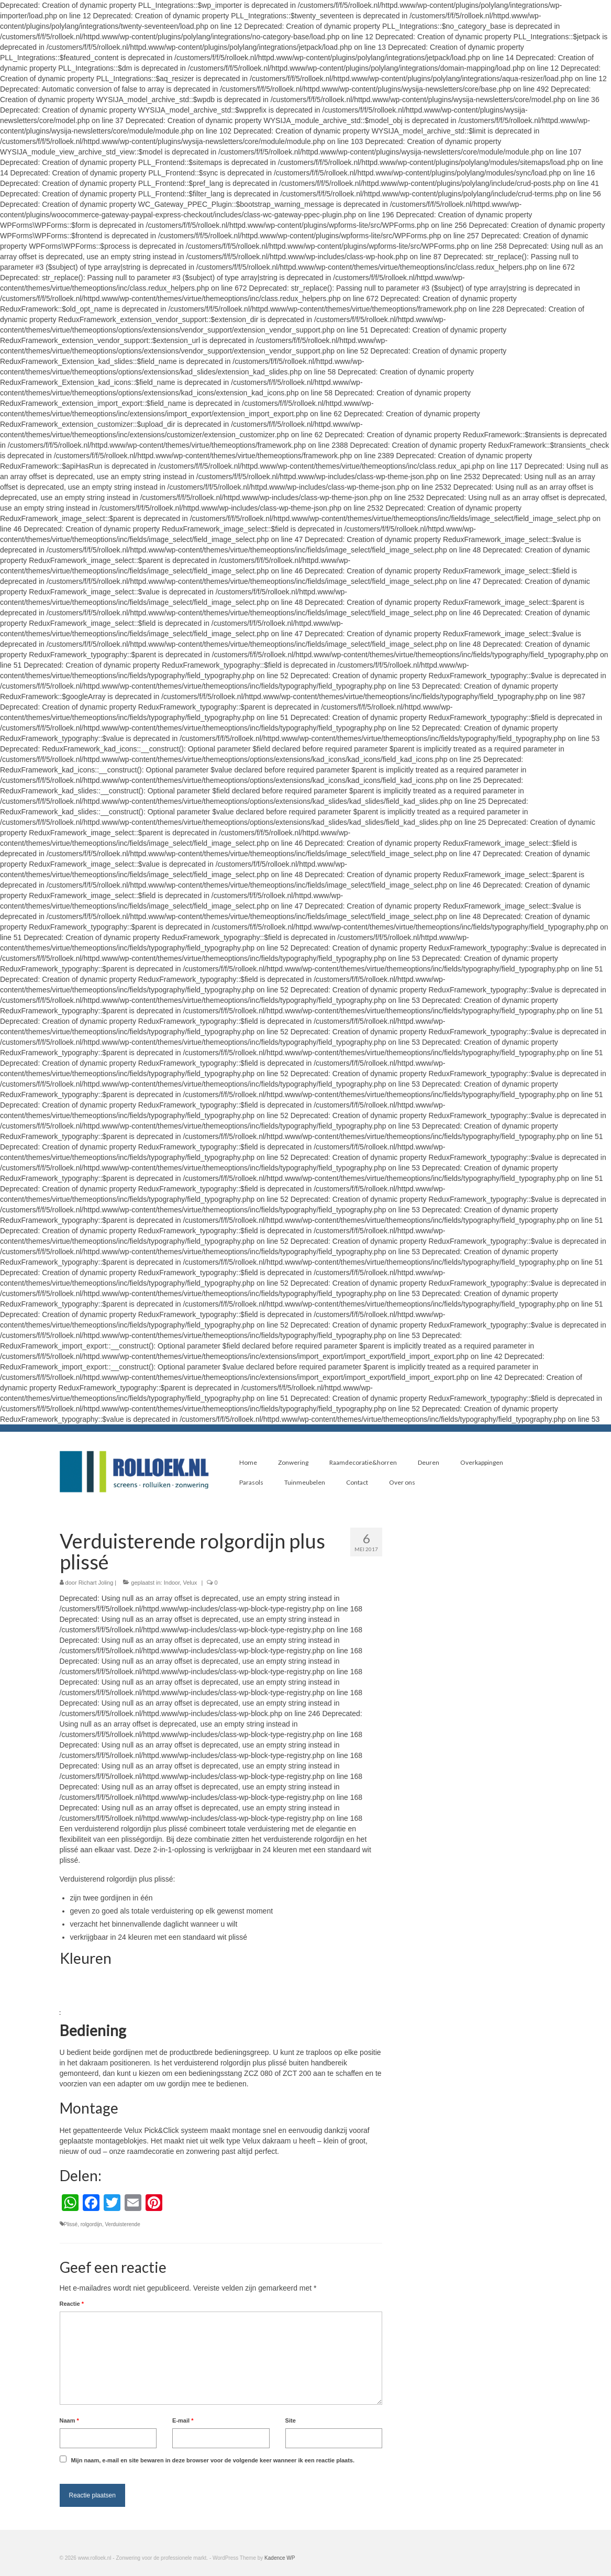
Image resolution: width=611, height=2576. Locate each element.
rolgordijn (91, 2224)
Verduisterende (122, 2224)
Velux (190, 1582)
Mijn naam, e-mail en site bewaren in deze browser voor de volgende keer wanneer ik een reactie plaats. (212, 2460)
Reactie (72, 2304)
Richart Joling (96, 1582)
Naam (69, 2420)
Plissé (71, 2224)
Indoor (172, 1582)
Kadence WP (279, 2558)
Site (290, 2420)
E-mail (182, 2420)
